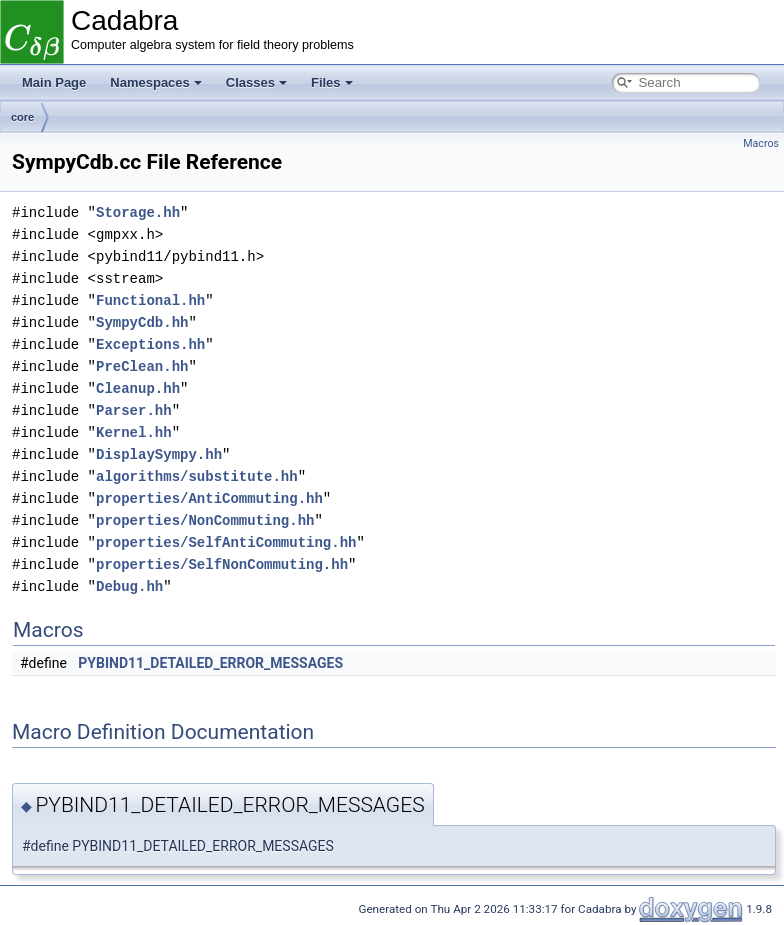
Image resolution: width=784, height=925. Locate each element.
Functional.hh (150, 300)
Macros (761, 143)
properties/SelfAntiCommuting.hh (226, 542)
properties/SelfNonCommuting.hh (222, 564)
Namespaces (156, 82)
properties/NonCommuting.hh (205, 520)
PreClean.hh (142, 366)
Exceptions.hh (150, 344)
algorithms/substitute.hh (197, 476)
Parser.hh (134, 410)
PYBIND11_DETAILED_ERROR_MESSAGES (210, 663)
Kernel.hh (134, 432)
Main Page (54, 82)
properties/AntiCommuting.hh (209, 498)
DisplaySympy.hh (159, 454)
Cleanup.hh (138, 388)
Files (332, 82)
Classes (256, 82)
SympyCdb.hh (142, 322)
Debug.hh (129, 586)
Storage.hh (138, 212)
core (22, 117)
